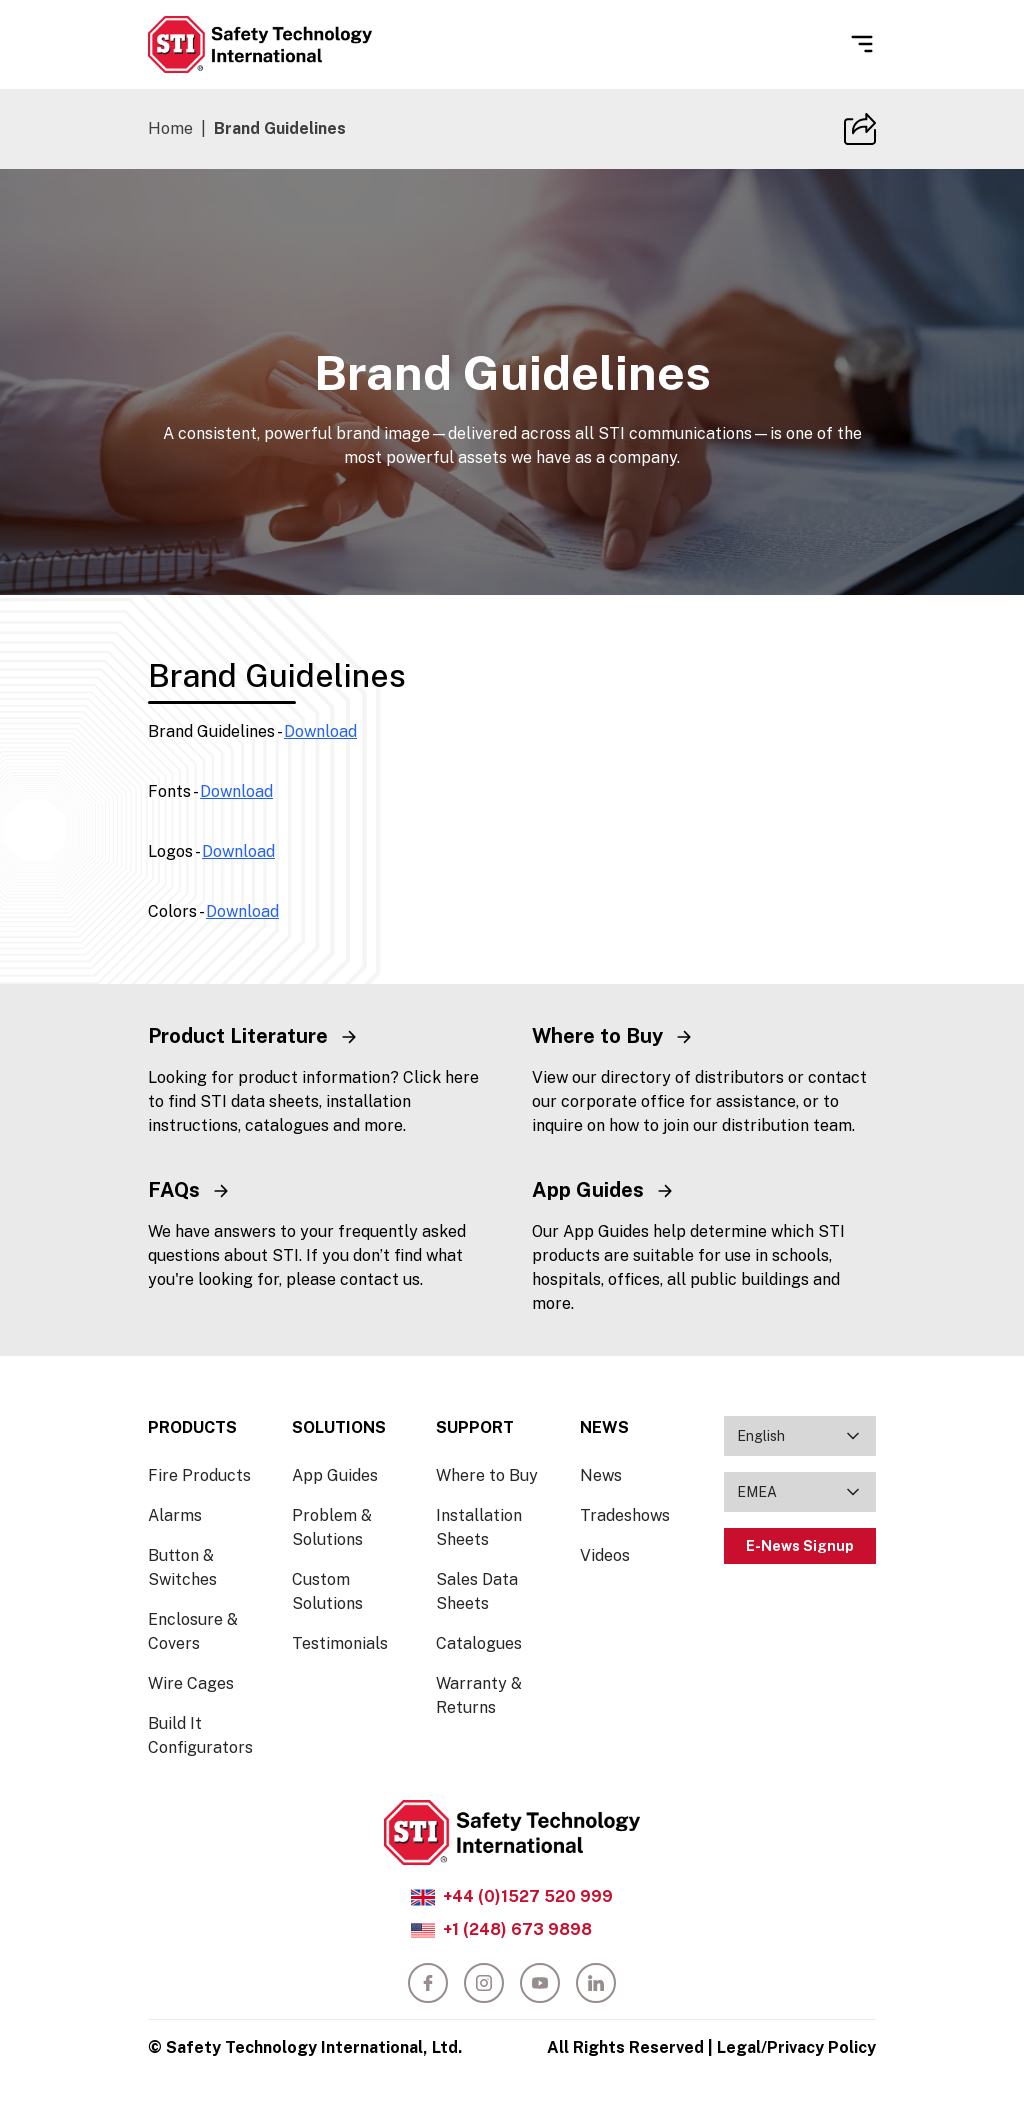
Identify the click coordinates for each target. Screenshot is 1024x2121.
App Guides (335, 1475)
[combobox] (800, 1436)
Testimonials (340, 1643)
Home (170, 128)
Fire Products (199, 1475)
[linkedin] (596, 1983)
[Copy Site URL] (860, 129)
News (601, 1475)
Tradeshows (625, 1515)
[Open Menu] (862, 44)
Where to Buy (487, 1475)
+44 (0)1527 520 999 (528, 1896)
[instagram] (484, 1983)
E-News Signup (800, 1546)
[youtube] (540, 1983)
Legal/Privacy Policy (796, 2047)
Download (320, 731)
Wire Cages (191, 1683)
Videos (605, 1555)
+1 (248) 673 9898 (517, 1929)
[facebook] (428, 1983)
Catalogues (479, 1643)
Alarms (175, 1515)
